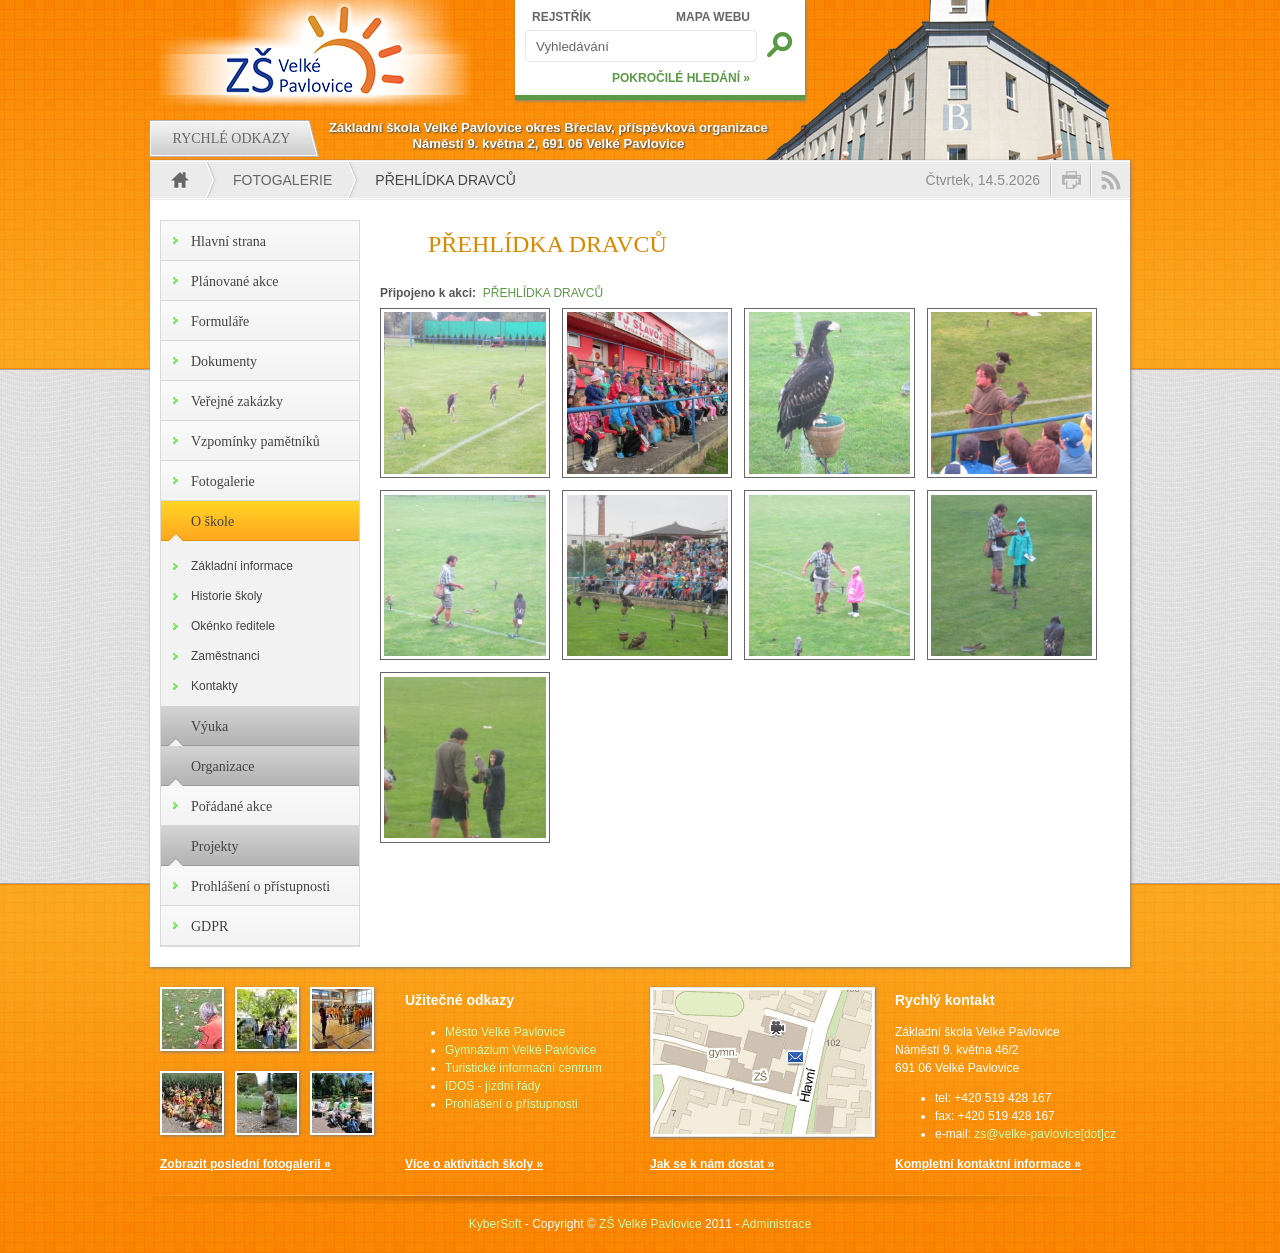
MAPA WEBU (713, 17)
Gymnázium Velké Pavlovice (520, 1050)
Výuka (209, 726)
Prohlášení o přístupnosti (260, 886)
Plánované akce (234, 281)
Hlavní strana (228, 241)
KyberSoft (495, 1224)
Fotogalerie (282, 180)
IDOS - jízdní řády (492, 1086)
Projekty (214, 846)
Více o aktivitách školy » (474, 1164)
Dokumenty (224, 361)
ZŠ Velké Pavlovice (650, 1224)
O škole (212, 521)
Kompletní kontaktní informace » (988, 1164)
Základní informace (242, 566)
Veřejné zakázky (237, 401)
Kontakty (214, 686)
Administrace (776, 1224)
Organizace (222, 766)
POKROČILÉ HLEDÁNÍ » (681, 78)
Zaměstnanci (225, 656)
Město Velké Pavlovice (505, 1032)
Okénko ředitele (233, 626)
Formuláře (220, 321)
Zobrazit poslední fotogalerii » (245, 1164)
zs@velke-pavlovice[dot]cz (1045, 1134)
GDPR (209, 926)
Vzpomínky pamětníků (255, 441)
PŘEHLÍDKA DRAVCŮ (543, 293)
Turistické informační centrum (523, 1068)
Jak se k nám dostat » (712, 1164)
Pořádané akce (231, 806)
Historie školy (226, 596)
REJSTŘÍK (561, 17)
